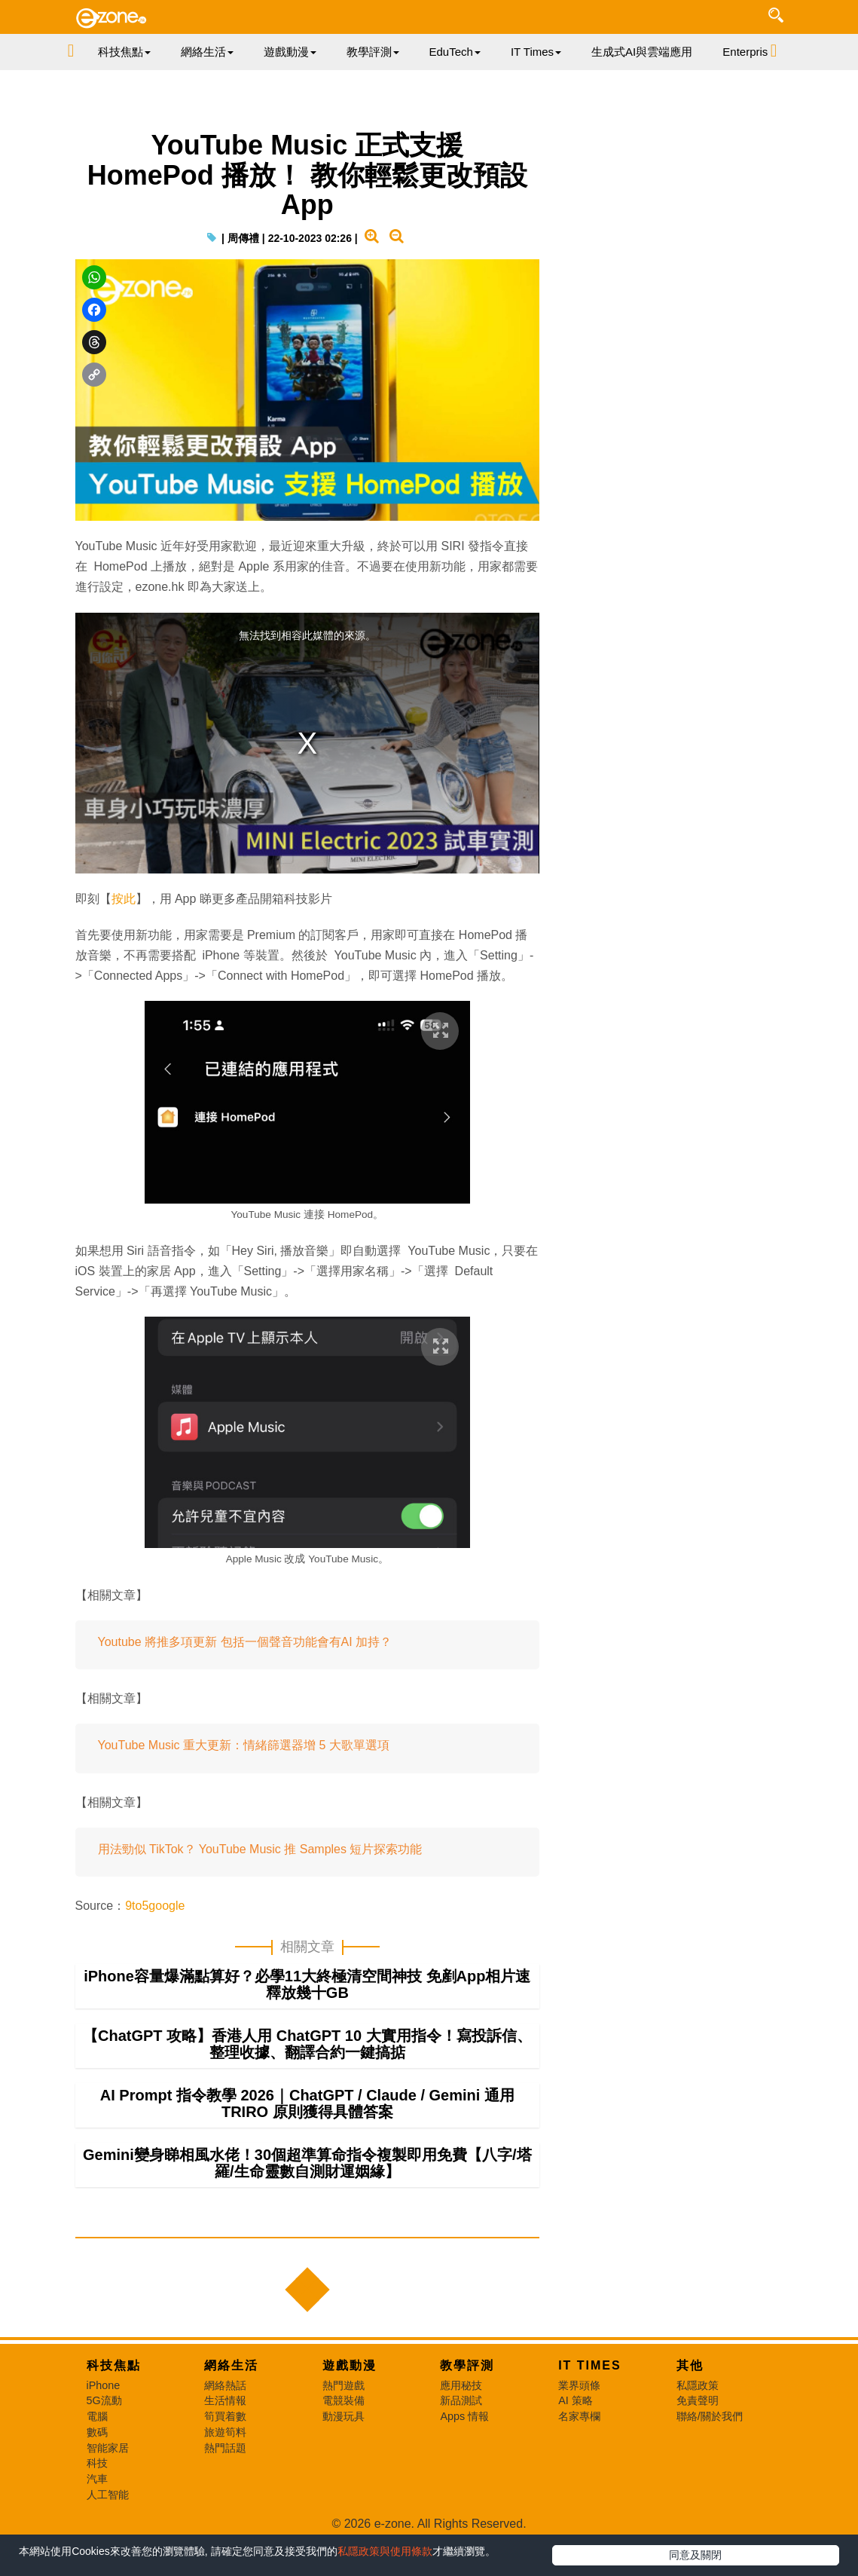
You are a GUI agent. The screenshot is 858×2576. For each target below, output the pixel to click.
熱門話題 (225, 2448)
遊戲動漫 (349, 2365)
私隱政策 (697, 2385)
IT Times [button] (536, 51)
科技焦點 (114, 2365)
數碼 (97, 2432)
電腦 (97, 2416)
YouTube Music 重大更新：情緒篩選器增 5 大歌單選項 (243, 1745)
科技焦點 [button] (124, 51)
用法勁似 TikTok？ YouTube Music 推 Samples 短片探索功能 (260, 1849)
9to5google (155, 1905)
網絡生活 (231, 2365)
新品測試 (461, 2400)
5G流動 (104, 2400)
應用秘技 (461, 2385)
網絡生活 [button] (207, 51)
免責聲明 (697, 2400)
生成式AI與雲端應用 (641, 51)
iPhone (104, 2385)
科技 (97, 2463)
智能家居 (108, 2448)
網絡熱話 (225, 2385)
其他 (690, 2365)
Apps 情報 (464, 2416)
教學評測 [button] (373, 51)
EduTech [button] (455, 51)
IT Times (589, 2365)
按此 (123, 898)
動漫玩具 (343, 2416)
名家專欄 (579, 2416)
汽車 (97, 2479)
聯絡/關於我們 (709, 2416)
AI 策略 (575, 2400)
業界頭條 (579, 2385)
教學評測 (467, 2365)
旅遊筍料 (225, 2432)
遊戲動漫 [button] (290, 51)
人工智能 (108, 2495)
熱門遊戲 (343, 2385)
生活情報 (225, 2400)
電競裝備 (343, 2400)
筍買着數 (225, 2416)
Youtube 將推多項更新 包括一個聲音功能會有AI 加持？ (245, 1641)
